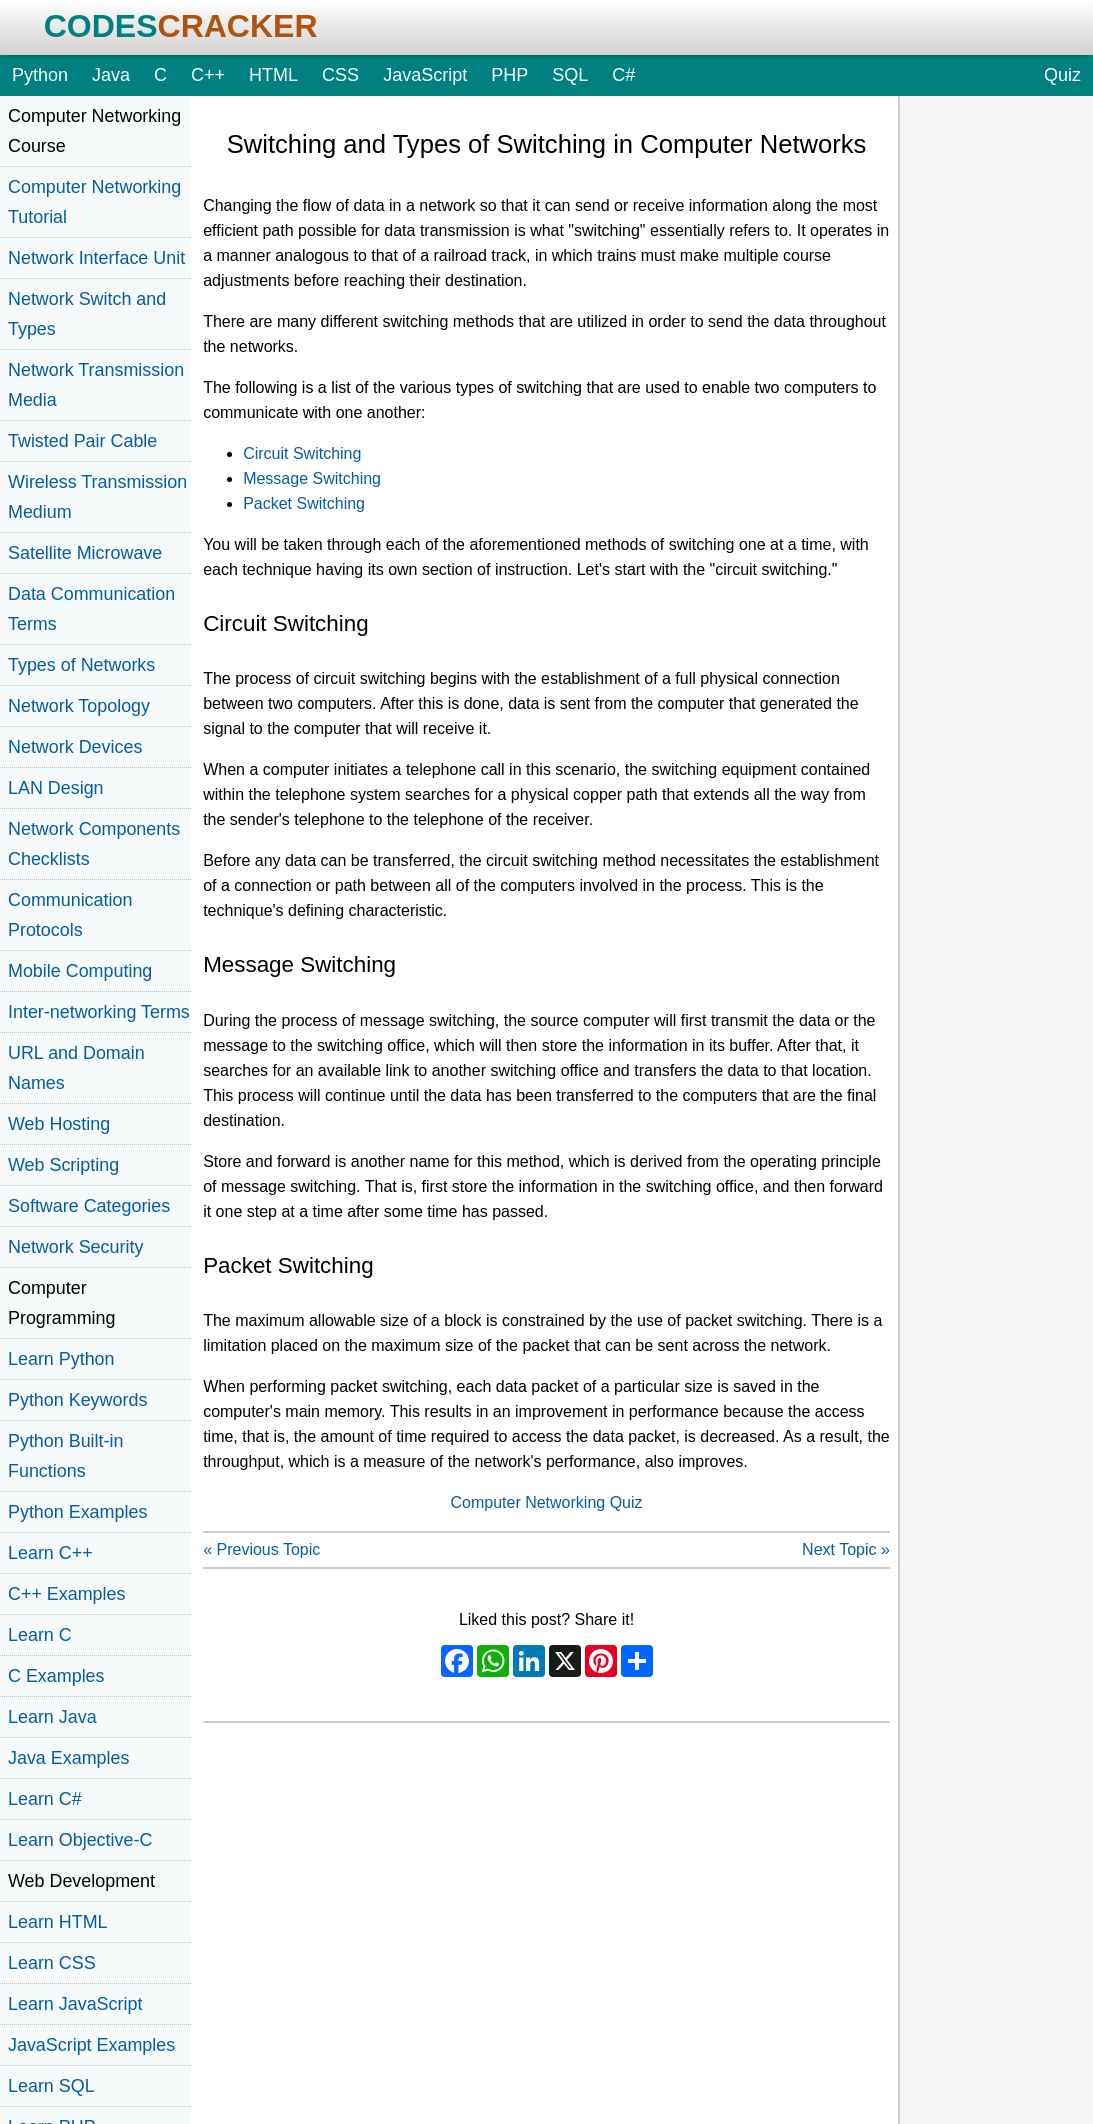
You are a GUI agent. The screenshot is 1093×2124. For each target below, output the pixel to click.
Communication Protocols (70, 915)
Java (111, 75)
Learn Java (52, 1717)
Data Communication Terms (91, 609)
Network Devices (75, 747)
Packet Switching (304, 503)
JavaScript (425, 75)
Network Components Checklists (94, 844)
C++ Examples (66, 1594)
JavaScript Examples (91, 2045)
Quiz (1062, 75)
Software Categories (89, 1206)
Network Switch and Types (87, 314)
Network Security (75, 1247)
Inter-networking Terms (99, 1012)
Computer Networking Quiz (546, 1502)
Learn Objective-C (80, 1840)
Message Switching (312, 478)
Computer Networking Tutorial (94, 202)
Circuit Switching (302, 453)
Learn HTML (58, 1922)
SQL (570, 75)
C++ (208, 75)
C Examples (56, 1676)
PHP (509, 75)
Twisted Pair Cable (82, 441)
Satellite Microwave (85, 553)
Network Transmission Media (96, 385)
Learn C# (45, 1799)
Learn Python (61, 1359)
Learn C (40, 1635)
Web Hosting (59, 1124)
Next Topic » (846, 1549)
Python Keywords (77, 1400)
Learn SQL (51, 2086)
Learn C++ (50, 1553)
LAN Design (56, 788)
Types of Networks (81, 665)
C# (623, 75)
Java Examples (68, 1758)
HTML (273, 75)
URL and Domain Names (76, 1068)
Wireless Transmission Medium (97, 497)
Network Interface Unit (96, 258)
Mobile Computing (80, 971)
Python (40, 75)
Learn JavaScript (75, 2004)
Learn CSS (52, 1963)
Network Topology (79, 706)
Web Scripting (63, 1165)
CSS (340, 75)
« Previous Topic (261, 1549)
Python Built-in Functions (65, 1456)
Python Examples (77, 1512)
